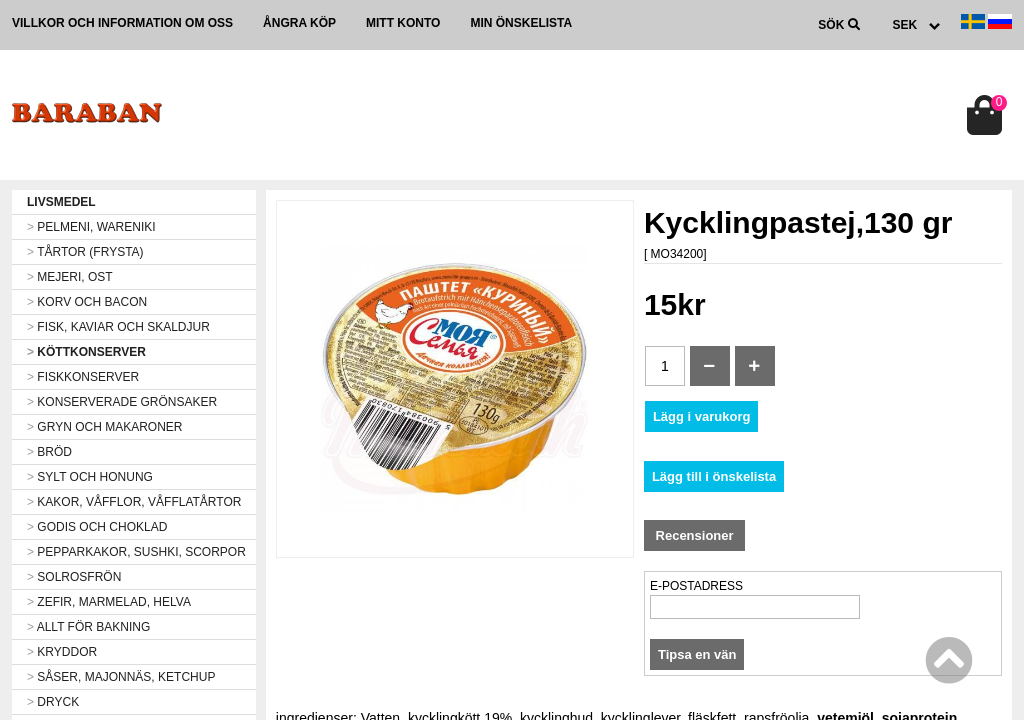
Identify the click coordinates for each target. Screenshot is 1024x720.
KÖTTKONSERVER (86, 352)
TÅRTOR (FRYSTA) (85, 252)
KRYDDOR (62, 652)
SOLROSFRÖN (74, 577)
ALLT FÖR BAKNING (88, 627)
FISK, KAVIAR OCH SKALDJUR (118, 327)
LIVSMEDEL (61, 202)
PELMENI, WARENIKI (91, 227)
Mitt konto (403, 23)
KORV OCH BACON (87, 302)
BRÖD (49, 452)
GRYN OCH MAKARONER (104, 427)
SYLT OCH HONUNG (90, 477)
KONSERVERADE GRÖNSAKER (122, 402)
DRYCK (53, 702)
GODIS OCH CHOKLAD (97, 527)
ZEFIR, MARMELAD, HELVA (109, 602)
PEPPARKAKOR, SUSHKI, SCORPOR (136, 552)
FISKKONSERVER (83, 377)
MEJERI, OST (70, 277)
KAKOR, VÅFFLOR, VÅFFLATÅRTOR (134, 502)
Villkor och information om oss (122, 23)
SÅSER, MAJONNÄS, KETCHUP (121, 677)
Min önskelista (521, 23)
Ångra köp (299, 23)
